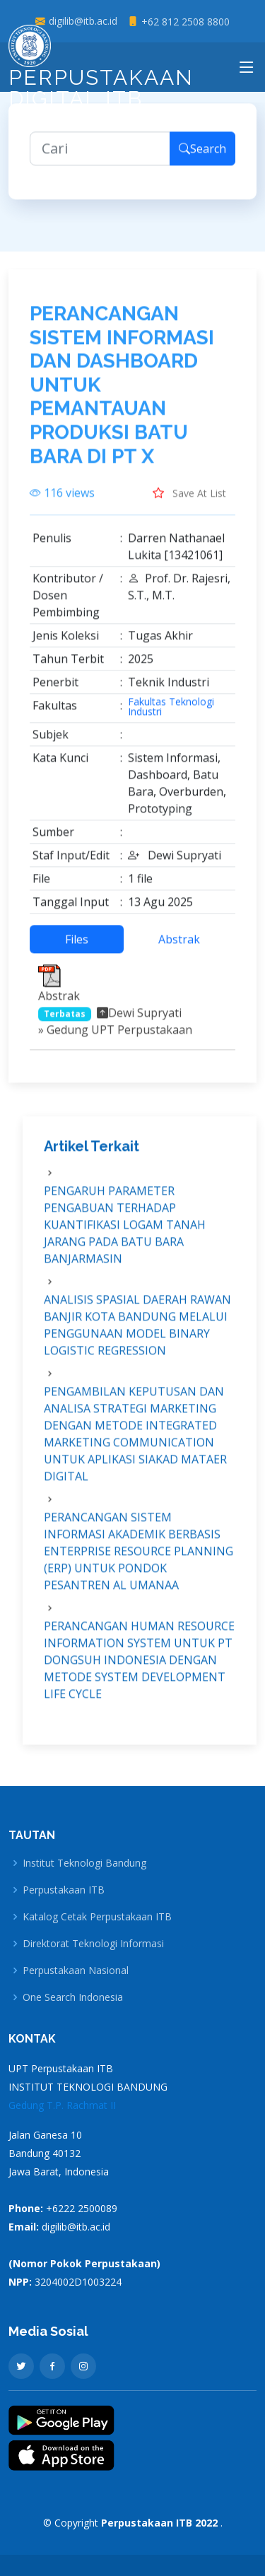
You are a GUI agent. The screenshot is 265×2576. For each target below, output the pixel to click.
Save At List (189, 501)
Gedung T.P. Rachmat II (62, 2105)
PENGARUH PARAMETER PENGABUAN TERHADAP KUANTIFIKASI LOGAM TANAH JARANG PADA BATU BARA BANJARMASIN (125, 1233)
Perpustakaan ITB (64, 1890)
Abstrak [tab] (179, 947)
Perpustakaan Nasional (76, 1970)
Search (202, 157)
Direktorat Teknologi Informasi (93, 1944)
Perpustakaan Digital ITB (101, 71)
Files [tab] (76, 947)
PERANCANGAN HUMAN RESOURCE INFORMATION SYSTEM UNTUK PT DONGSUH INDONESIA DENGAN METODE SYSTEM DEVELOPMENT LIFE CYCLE (139, 1668)
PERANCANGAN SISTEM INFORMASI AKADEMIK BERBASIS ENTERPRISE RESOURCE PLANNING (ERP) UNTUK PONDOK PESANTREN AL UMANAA (138, 1559)
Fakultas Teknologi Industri (171, 715)
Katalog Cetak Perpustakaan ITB (97, 1917)
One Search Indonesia (73, 1997)
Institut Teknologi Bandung (84, 1863)
